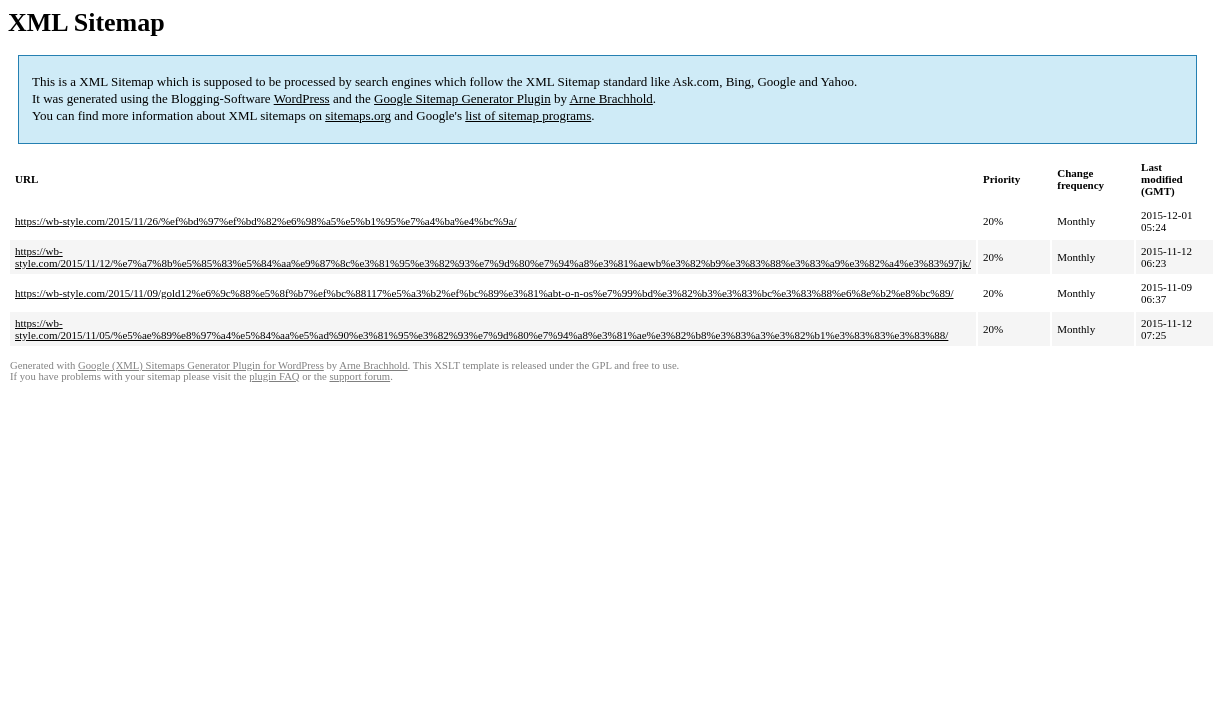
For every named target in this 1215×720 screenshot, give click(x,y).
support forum (359, 376)
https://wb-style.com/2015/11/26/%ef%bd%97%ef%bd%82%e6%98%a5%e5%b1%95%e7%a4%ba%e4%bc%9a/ (265, 221)
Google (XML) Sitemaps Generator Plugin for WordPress (201, 365)
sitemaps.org (358, 115)
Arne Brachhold (610, 98)
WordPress (302, 98)
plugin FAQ (274, 376)
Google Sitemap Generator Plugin (462, 98)
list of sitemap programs (528, 115)
